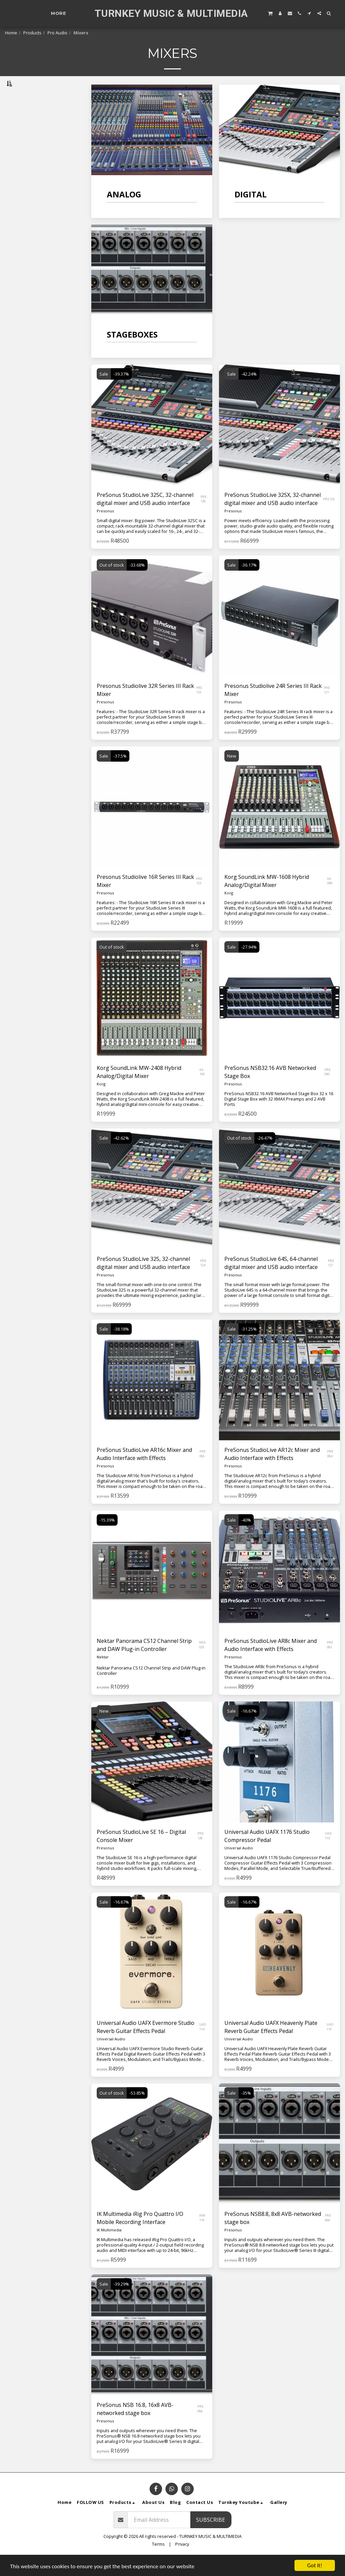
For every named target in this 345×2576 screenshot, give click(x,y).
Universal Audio (238, 1864)
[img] (279, 823)
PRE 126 (203, 515)
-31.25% (249, 1346)
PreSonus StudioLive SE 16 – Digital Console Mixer (141, 1853)
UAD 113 (328, 1852)
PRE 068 (200, 2425)
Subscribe (210, 2536)
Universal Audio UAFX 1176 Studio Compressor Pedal (267, 1853)
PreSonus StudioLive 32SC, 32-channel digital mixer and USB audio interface (145, 515)
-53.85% (137, 2110)
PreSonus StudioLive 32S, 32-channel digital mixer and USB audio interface (143, 1279)
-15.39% (107, 1537)
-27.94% (249, 964)
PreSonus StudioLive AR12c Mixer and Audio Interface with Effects (272, 1470)
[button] (270, 13)
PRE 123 (199, 897)
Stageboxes (24, 134)
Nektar (103, 1673)
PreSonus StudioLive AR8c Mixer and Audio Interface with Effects (270, 1661)
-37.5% (120, 773)
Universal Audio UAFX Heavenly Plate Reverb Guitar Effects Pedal (270, 2044)
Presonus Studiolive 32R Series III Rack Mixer (145, 706)
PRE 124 (203, 1279)
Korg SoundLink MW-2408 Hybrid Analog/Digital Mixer (139, 1088)
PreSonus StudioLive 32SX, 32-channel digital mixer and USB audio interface (272, 515)
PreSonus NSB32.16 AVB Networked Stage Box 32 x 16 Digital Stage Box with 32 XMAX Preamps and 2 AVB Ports (278, 1115)
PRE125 (329, 516)
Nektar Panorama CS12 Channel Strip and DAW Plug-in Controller (144, 1661)
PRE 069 (328, 2234)
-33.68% (137, 582)
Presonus (105, 527)
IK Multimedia (109, 2246)
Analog (19, 117)
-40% (246, 1537)
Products (32, 33)
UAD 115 (330, 2043)
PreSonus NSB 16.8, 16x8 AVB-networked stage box (135, 2426)
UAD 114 (202, 2043)
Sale (103, 391)
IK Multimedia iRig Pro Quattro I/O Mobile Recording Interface (140, 2235)
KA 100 (202, 1088)
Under (28, 196)
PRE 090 (327, 1088)
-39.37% (121, 391)
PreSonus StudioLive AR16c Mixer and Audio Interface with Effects (144, 1470)
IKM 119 (202, 2234)
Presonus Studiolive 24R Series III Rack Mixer (273, 706)
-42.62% (121, 1155)
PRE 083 (330, 1661)
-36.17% (249, 582)
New (231, 773)
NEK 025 (202, 1661)
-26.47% (265, 1155)
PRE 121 (327, 706)
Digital (18, 125)
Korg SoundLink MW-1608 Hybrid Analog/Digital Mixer (266, 897)
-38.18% (121, 1346)
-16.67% (249, 1728)
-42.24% (249, 391)
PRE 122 (199, 706)
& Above (29, 231)
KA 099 (329, 897)
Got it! (314, 2565)
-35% (246, 2110)
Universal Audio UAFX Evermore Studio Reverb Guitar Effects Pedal (145, 2044)
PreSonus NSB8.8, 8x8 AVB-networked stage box (272, 2235)
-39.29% (121, 2301)
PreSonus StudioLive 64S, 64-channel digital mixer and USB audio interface (271, 1279)
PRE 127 (331, 1279)
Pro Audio (57, 33)
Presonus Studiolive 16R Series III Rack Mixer (145, 897)
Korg (228, 909)
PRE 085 (202, 1470)
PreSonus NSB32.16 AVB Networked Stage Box (270, 1088)
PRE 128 (200, 1852)
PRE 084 (330, 1470)
